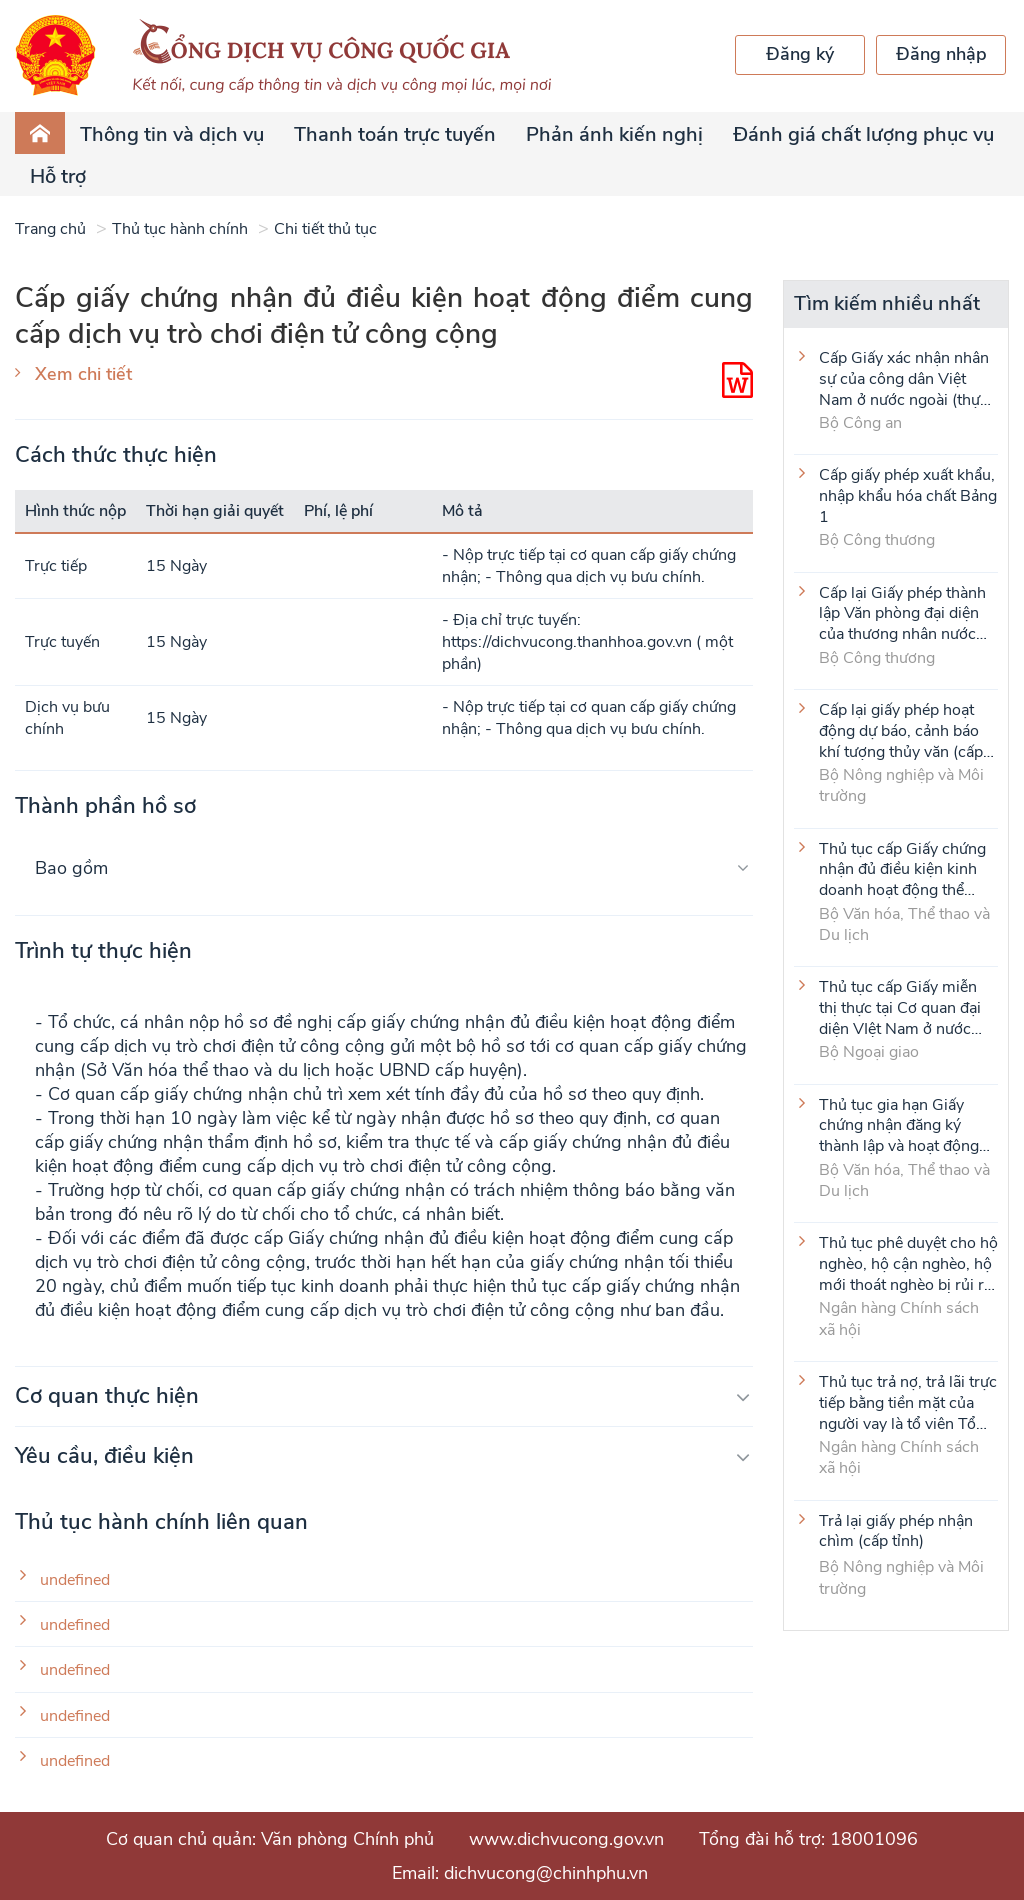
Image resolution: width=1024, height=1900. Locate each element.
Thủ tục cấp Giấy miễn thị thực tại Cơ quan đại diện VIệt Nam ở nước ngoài (900, 1007)
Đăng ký (800, 54)
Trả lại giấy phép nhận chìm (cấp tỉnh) (896, 1532)
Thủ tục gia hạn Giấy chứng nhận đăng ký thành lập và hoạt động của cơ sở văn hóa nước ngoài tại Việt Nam (901, 1125)
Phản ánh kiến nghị (614, 134)
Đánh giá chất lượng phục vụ (863, 134)
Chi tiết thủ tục (325, 229)
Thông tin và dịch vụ (172, 134)
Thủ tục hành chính (180, 229)
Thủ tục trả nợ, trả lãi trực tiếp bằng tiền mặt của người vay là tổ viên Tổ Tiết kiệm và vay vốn (908, 1402)
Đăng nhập (941, 54)
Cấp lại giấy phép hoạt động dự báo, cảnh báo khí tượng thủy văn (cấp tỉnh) (901, 730)
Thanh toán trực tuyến (395, 134)
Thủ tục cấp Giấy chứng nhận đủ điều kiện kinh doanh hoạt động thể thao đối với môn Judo (902, 869)
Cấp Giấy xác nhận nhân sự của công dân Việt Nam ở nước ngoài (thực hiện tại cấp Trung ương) (904, 378)
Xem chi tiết (83, 374)
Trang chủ (50, 229)
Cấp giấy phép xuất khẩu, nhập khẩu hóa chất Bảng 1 (908, 495)
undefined (75, 1580)
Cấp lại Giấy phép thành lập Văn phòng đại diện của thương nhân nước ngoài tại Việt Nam (902, 613)
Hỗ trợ (58, 176)
